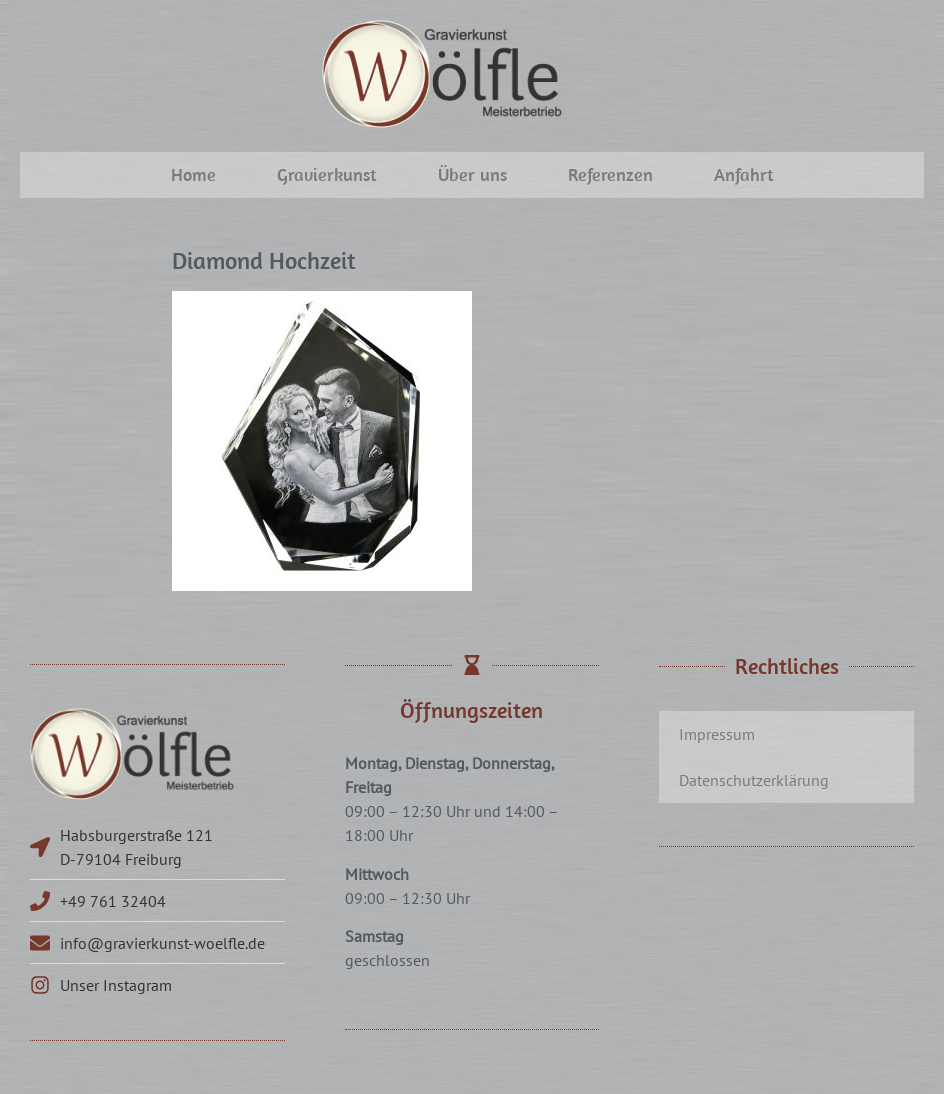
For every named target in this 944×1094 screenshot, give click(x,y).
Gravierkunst (327, 174)
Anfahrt (744, 174)
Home (193, 174)
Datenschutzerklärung (754, 780)
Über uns (472, 174)
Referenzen (610, 174)
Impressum (717, 734)
